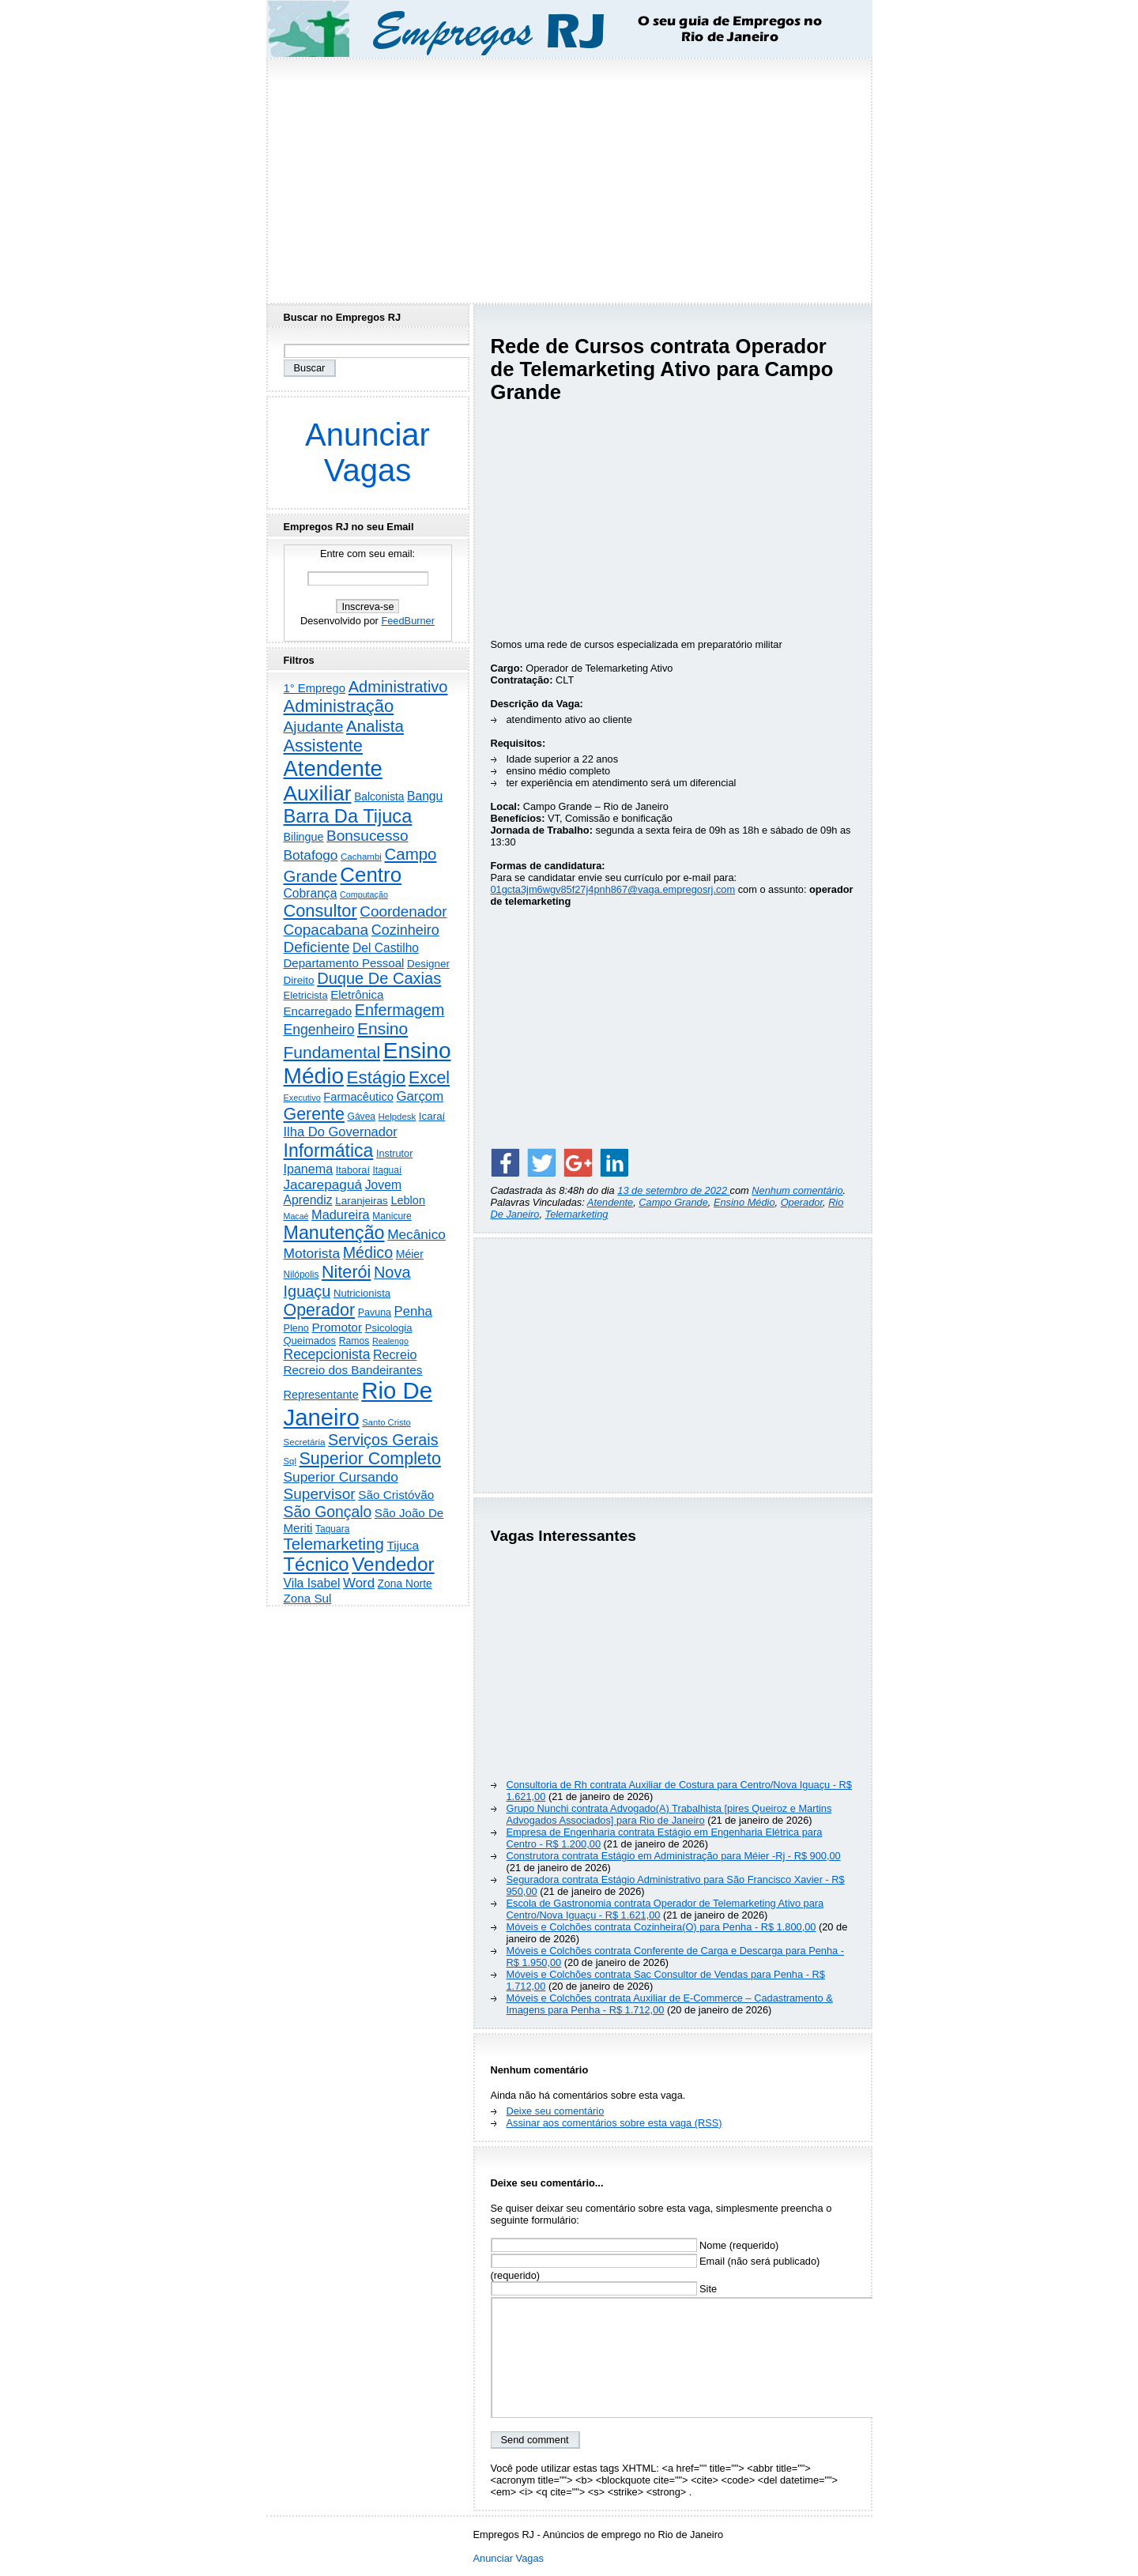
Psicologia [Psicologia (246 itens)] (389, 1328)
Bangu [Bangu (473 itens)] (425, 796)
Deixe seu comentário (556, 2111)
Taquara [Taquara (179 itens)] (332, 1529)
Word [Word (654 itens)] (359, 1583)
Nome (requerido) (635, 2245)
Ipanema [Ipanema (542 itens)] (308, 1169)
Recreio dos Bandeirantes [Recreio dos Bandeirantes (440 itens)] (353, 1370)
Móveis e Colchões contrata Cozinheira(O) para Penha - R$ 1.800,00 (661, 1927)
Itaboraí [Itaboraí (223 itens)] (353, 1170)
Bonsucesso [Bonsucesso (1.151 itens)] (367, 835)
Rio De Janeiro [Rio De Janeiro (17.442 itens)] (358, 1403)
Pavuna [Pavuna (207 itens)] (374, 1312)
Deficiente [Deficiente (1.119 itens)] (317, 947)
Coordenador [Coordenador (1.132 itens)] (403, 911)
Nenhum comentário (797, 1190)
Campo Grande (673, 1202)
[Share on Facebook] (505, 1162)
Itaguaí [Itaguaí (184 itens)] (387, 1170)
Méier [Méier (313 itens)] (410, 1254)
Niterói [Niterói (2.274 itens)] (346, 1272)
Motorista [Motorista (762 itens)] (312, 1253)
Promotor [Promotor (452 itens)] (336, 1327)
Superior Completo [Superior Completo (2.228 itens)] (369, 1458)
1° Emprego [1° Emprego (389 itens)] (315, 688)
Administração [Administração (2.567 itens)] (339, 706)
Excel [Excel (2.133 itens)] (429, 1077)
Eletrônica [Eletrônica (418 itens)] (356, 994)
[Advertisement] (569, 176)
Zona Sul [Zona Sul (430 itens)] (308, 1598)
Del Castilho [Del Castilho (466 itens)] (385, 948)
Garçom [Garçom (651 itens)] (419, 1096)
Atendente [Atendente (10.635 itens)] (333, 768)
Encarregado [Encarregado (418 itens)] (318, 1011)
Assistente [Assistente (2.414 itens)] (323, 745)
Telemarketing (577, 1214)
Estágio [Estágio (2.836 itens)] (376, 1077)
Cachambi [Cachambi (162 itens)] (361, 856)
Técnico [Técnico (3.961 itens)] (316, 1564)
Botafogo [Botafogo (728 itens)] (311, 855)
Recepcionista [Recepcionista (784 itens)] (327, 1354)
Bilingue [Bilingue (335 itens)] (304, 836)
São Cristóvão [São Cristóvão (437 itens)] (396, 1494)
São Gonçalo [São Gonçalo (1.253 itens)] (328, 1511)
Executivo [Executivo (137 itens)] (302, 1097)
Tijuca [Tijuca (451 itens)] (402, 1545)
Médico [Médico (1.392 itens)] (368, 1252)
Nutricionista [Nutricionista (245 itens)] (361, 1293)
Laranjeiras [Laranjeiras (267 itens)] (361, 1201)
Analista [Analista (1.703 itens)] (375, 726)
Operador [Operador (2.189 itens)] (320, 1310)
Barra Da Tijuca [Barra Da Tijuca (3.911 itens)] (348, 816)
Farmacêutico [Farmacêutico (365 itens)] (358, 1096)
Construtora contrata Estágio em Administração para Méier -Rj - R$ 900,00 (674, 1856)
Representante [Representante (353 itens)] (321, 1394)
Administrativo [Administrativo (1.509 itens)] (398, 686)
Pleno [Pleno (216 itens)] (296, 1328)
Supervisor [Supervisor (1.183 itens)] (320, 1494)
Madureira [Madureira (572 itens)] (340, 1214)
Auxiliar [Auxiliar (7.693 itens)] (318, 793)
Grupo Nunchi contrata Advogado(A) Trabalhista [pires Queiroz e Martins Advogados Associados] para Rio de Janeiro (669, 1814)
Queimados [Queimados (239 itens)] (310, 1340)
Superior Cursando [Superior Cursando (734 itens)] (341, 1477)
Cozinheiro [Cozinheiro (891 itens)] (405, 930)
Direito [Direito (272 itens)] (299, 980)
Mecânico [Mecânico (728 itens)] (416, 1234)
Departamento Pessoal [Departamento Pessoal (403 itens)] (344, 963)
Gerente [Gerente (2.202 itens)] (314, 1114)
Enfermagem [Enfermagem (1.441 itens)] (400, 1010)
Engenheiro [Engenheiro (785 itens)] (319, 1030)
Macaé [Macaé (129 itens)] (296, 1216)
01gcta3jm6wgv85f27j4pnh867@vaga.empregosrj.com (613, 889)
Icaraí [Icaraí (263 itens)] (432, 1116)
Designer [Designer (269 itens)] (428, 964)
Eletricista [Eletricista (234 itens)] (306, 995)
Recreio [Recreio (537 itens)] (394, 1354)
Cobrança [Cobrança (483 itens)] (310, 893)
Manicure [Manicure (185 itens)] (392, 1216)
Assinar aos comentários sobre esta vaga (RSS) (614, 2123)
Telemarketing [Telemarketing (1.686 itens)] (334, 1544)
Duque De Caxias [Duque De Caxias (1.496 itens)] (379, 978)
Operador (802, 1202)
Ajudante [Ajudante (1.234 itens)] (314, 726)
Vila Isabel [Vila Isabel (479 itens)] (312, 1583)
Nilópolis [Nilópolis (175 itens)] (301, 1274)
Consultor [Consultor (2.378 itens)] (320, 911)
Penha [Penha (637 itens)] (413, 1311)
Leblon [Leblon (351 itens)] (407, 1200)
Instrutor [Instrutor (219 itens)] (394, 1153)
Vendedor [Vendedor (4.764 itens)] (393, 1564)
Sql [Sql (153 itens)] (290, 1461)
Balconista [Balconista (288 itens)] (379, 797)
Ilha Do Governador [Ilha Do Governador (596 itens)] (341, 1131)
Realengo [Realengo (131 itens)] (390, 1341)
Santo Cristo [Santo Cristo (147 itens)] (386, 1422)
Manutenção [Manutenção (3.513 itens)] (334, 1232)
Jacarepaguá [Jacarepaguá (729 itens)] (323, 1184)
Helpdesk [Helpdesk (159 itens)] (397, 1116)
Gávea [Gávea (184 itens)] (362, 1116)
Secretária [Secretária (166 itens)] (305, 1442)
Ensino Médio (744, 1202)
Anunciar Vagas (367, 452)
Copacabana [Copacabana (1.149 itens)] (326, 929)
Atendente (610, 1202)
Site (604, 2289)
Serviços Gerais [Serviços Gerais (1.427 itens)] (383, 1439)
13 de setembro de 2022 (673, 1190)
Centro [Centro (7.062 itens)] (370, 875)
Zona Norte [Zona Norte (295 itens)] (405, 1583)
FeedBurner (408, 621)
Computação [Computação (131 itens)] (364, 894)
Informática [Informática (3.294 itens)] (329, 1150)
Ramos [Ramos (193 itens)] (354, 1340)
